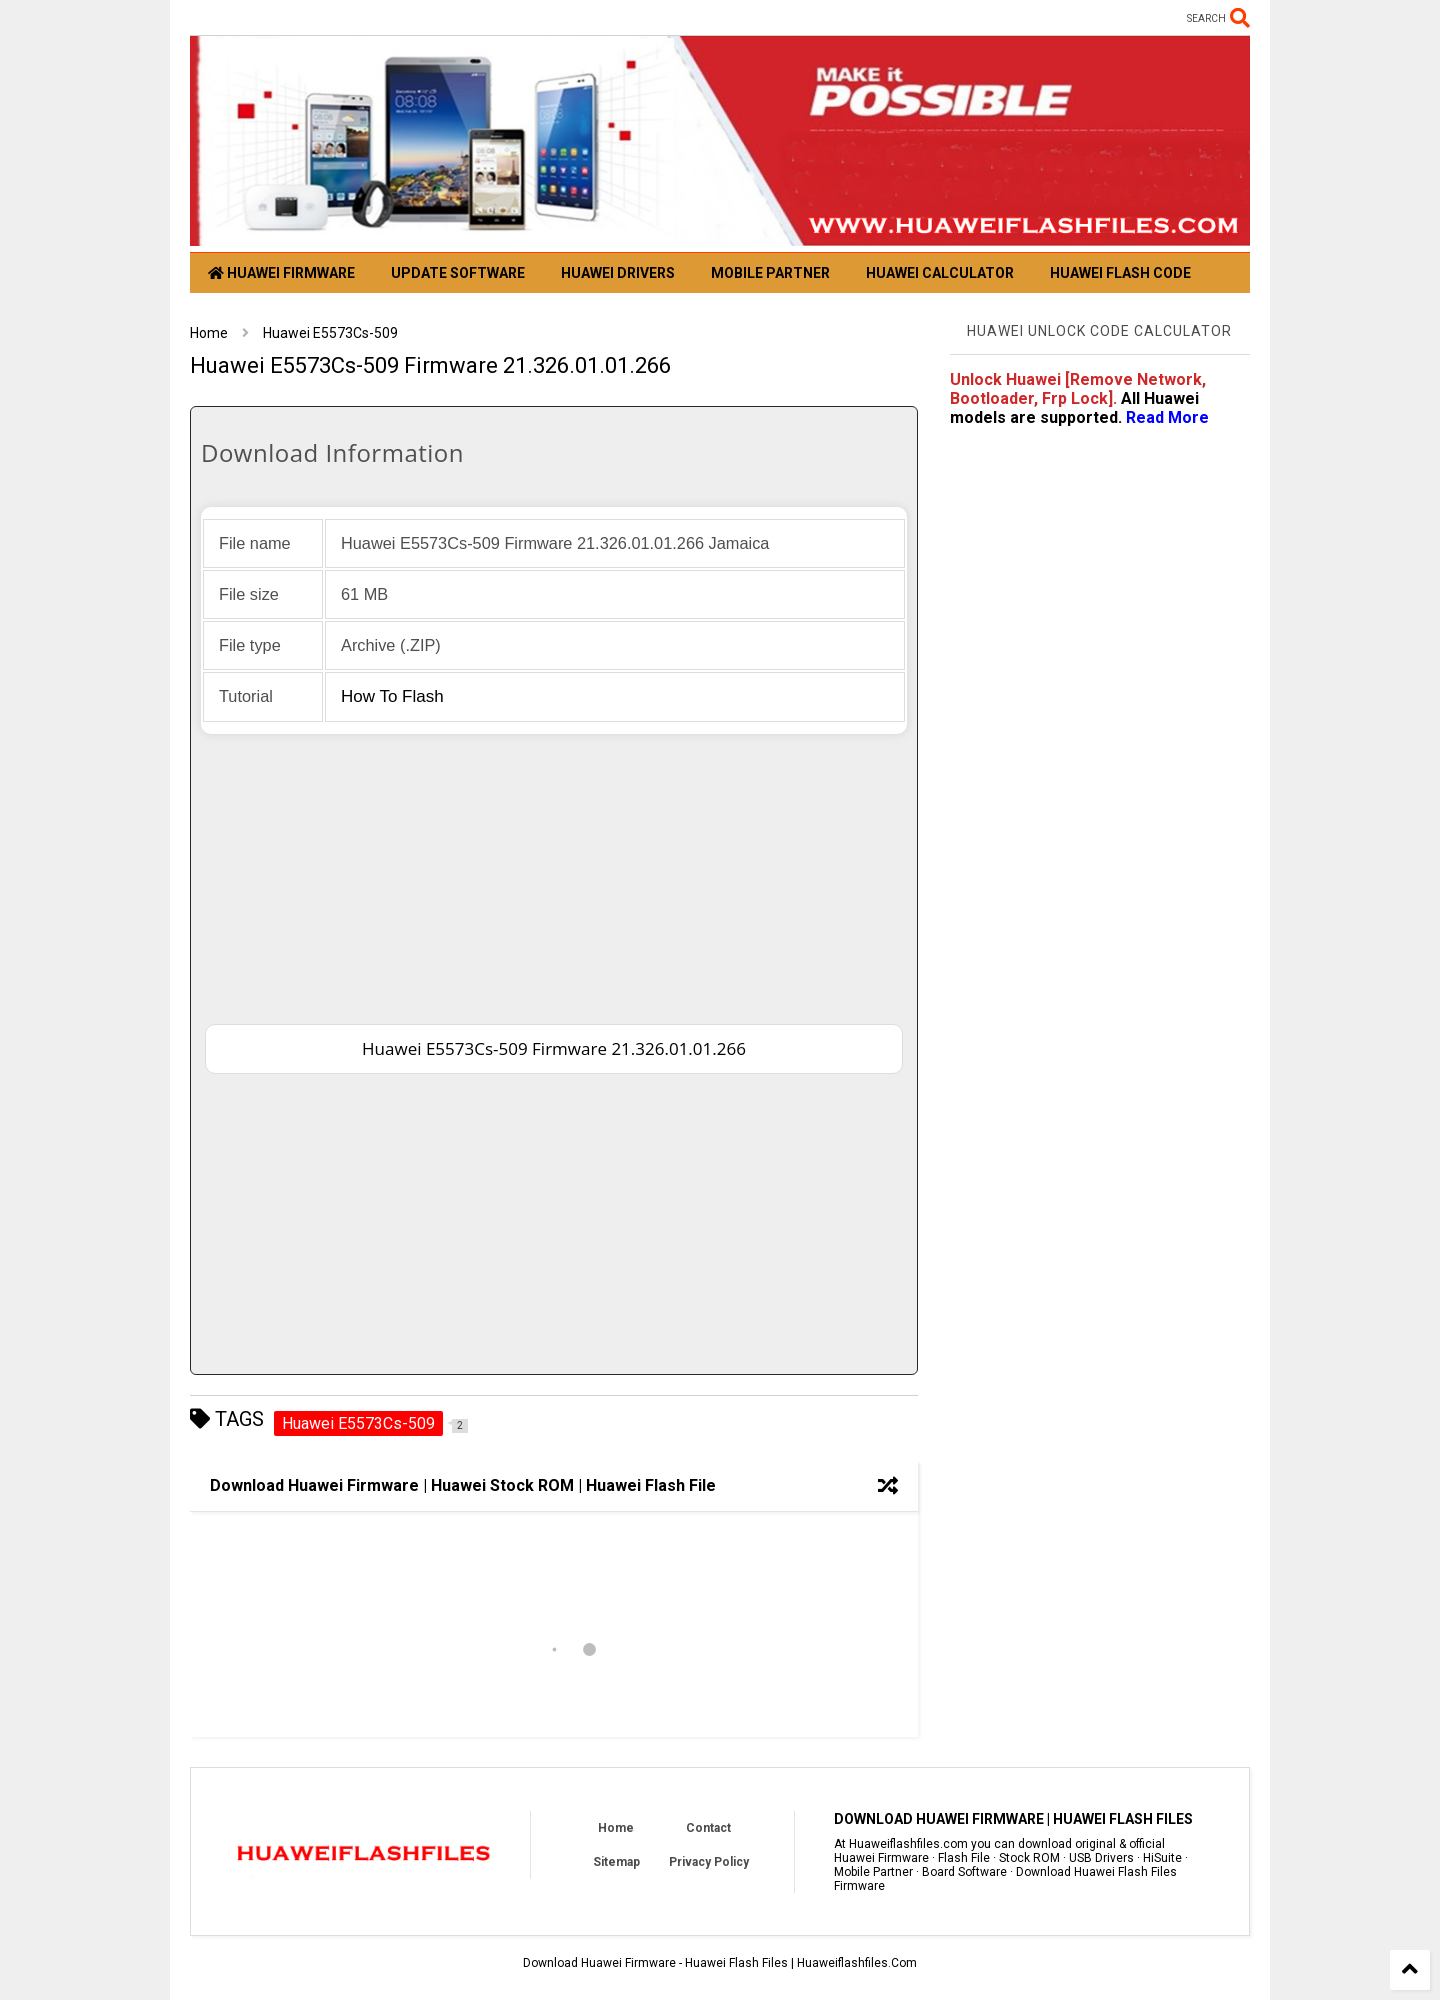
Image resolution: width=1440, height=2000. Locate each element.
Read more (1167, 417)
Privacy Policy (709, 1862)
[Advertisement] (554, 874)
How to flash (392, 696)
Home (209, 333)
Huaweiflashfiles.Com (857, 1963)
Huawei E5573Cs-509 (330, 333)
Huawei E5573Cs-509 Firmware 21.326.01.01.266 (554, 1048)
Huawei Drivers (618, 273)
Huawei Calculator (940, 273)
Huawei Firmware (281, 273)
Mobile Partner (770, 273)
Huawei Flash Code (1120, 273)
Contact (708, 1828)
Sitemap (616, 1862)
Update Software (458, 273)
